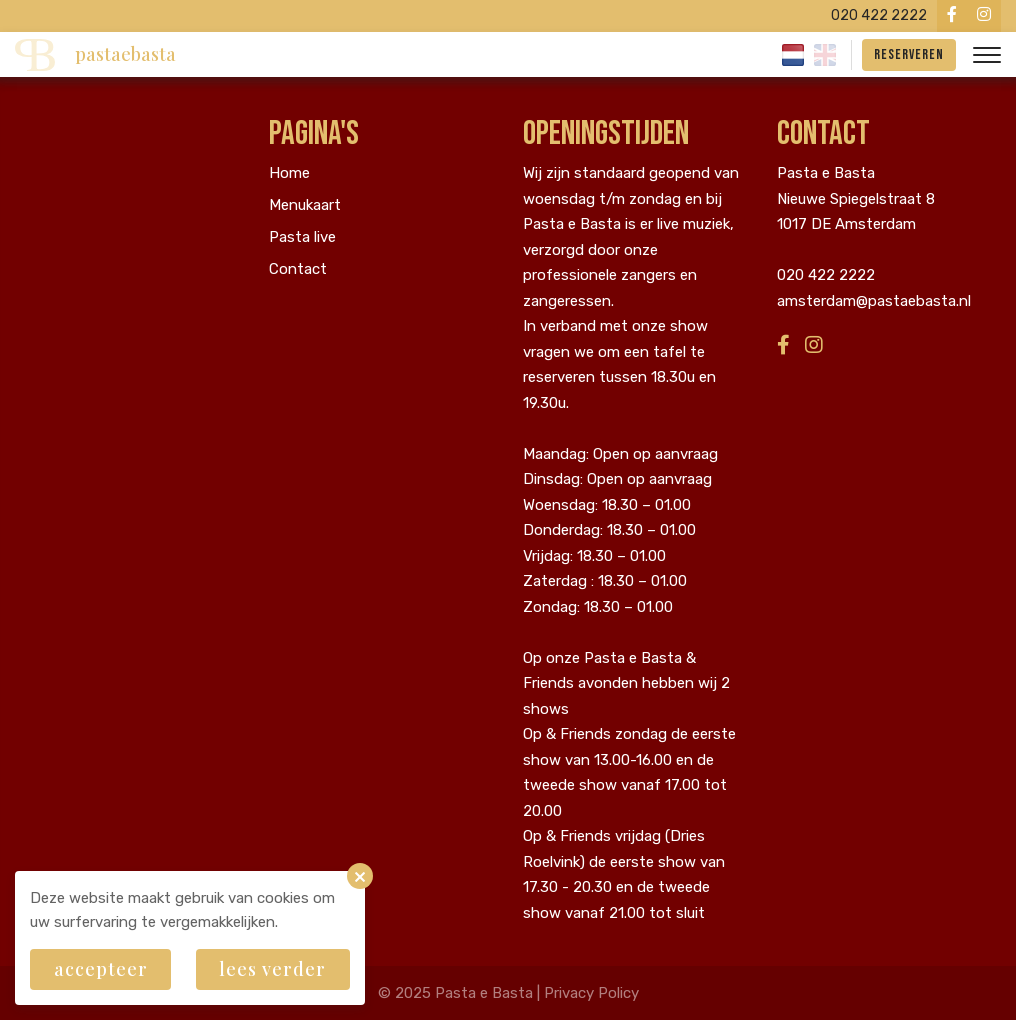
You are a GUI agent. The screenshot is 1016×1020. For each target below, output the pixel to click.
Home (289, 173)
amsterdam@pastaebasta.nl (874, 301)
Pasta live (302, 237)
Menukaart (305, 205)
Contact (298, 269)
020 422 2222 (826, 275)
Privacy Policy (591, 993)
